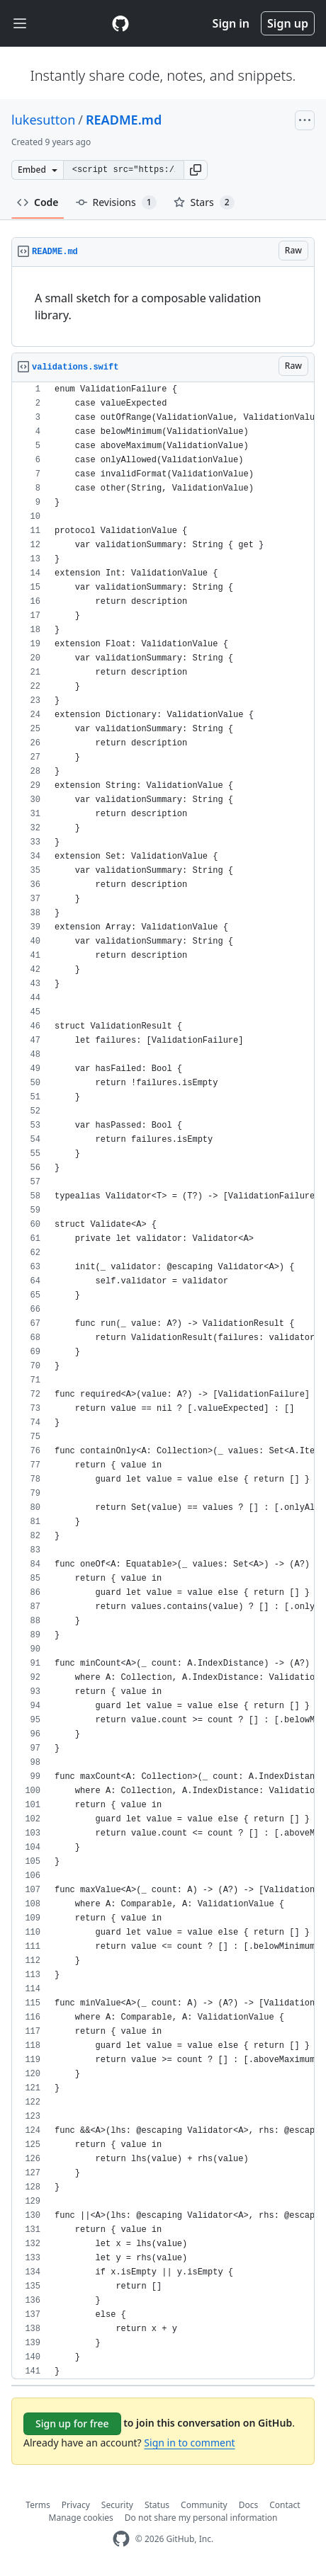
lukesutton (43, 119)
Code (38, 202)
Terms (38, 2505)
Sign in (231, 23)
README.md (124, 119)
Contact (284, 2505)
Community (204, 2505)
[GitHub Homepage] (121, 2539)
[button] (196, 170)
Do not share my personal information (201, 2518)
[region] (163, 307)
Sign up (287, 23)
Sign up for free (72, 2423)
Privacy (76, 2505)
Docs (249, 2505)
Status (157, 2505)
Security (117, 2505)
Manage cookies (81, 2518)
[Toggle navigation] (19, 24)
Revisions (116, 202)
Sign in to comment (189, 2442)
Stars (204, 202)
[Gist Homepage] (120, 23)
